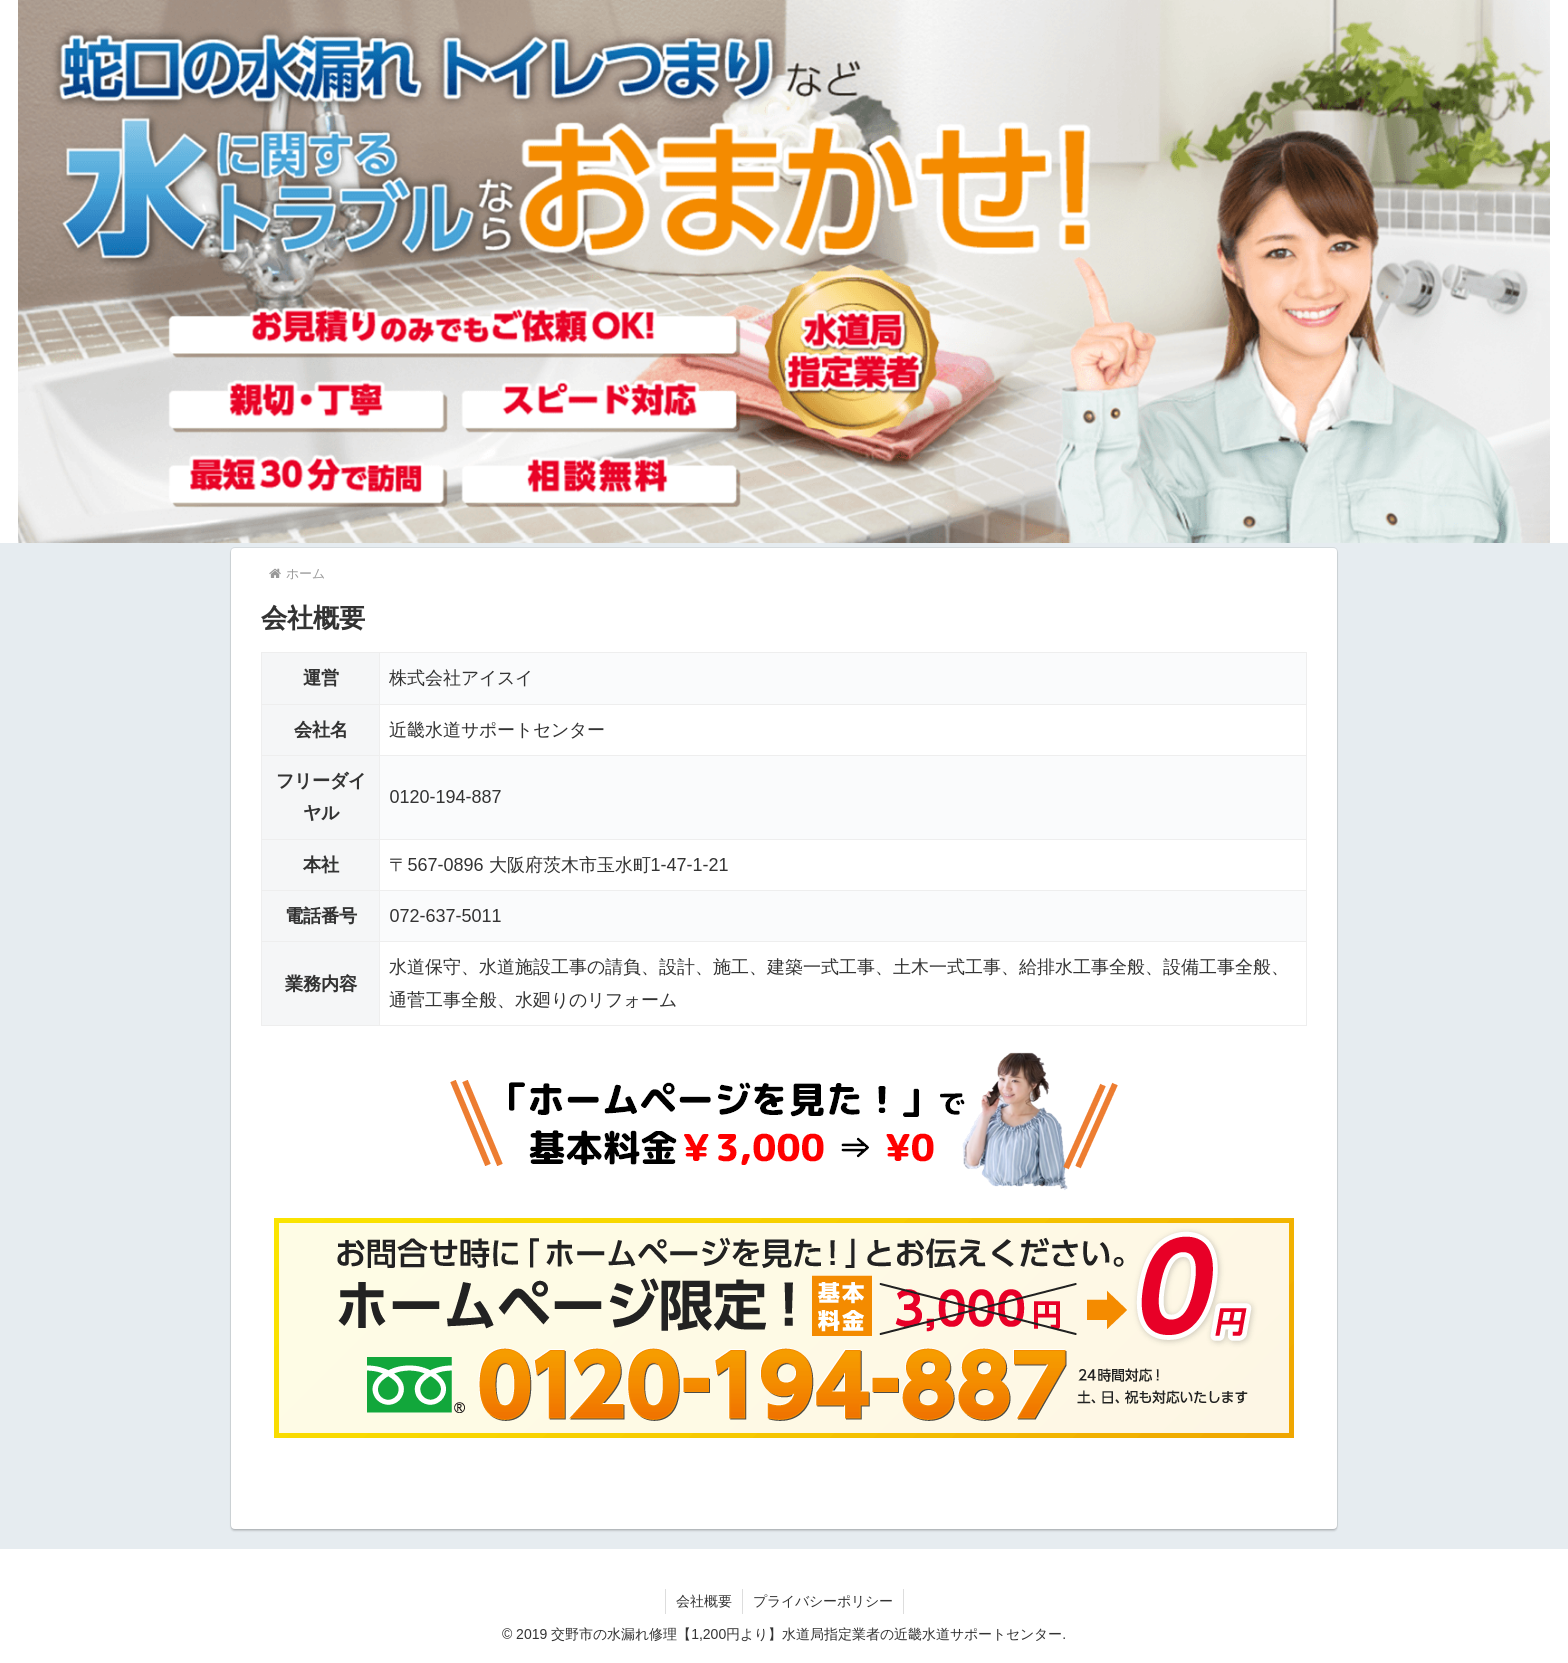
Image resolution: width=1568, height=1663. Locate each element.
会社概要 (704, 1601)
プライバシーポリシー (823, 1601)
